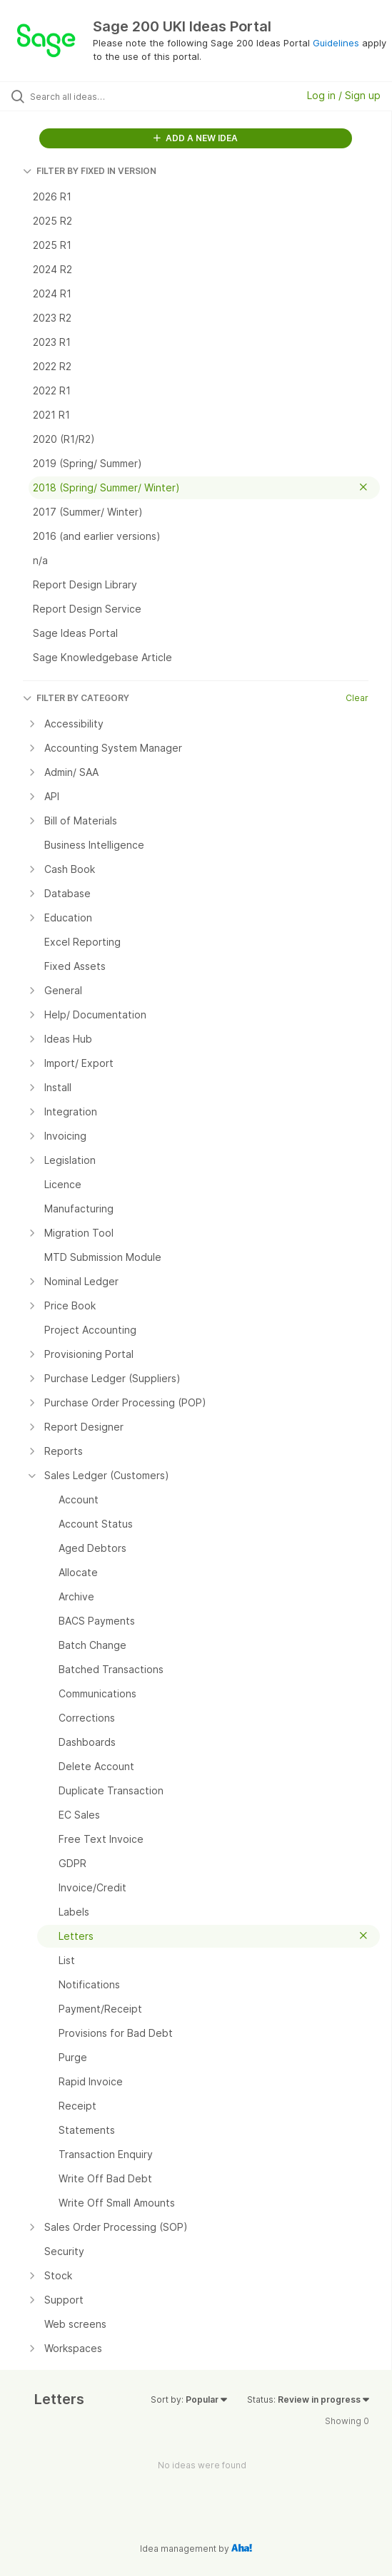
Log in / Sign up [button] (344, 95)
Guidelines (336, 42)
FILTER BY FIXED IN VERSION (89, 170)
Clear (357, 697)
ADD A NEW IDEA (196, 138)
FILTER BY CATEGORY (76, 697)
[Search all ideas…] (111, 96)
